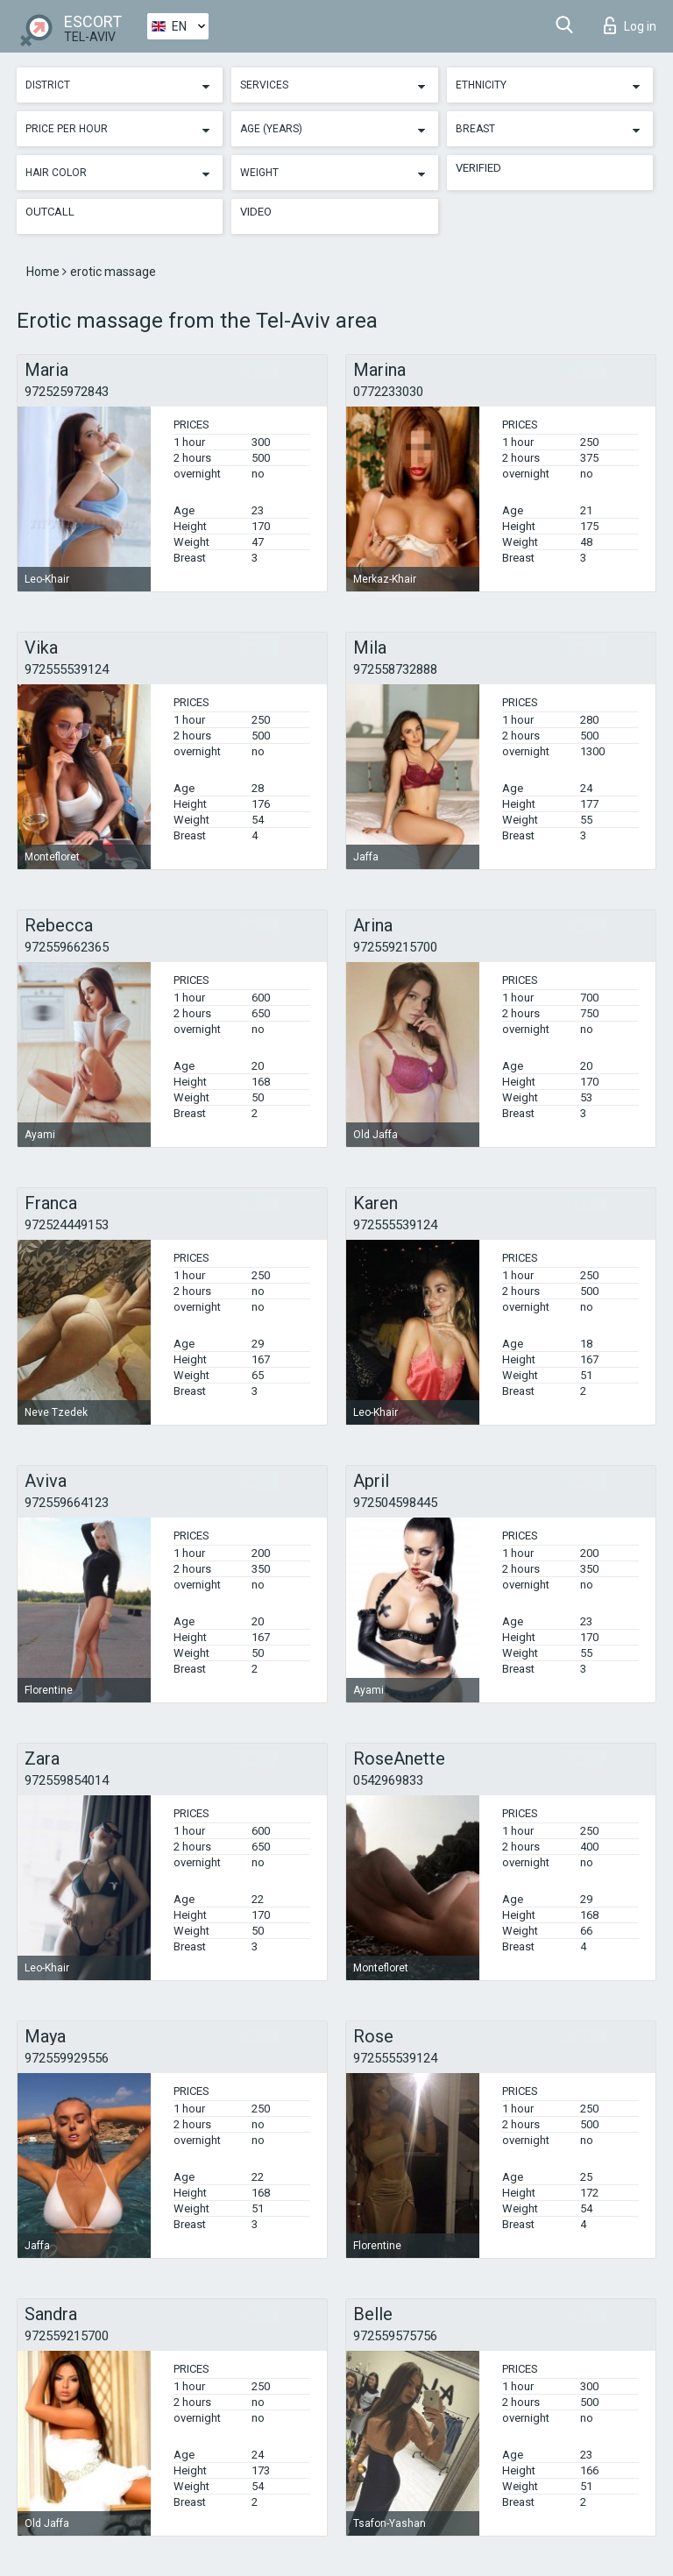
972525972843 (67, 392)
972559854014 (67, 1780)
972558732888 (395, 669)
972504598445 (395, 1503)
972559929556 (67, 2058)
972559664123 (67, 1503)
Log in (630, 25)
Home (44, 272)
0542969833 (388, 1780)
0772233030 (388, 392)
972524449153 (67, 1225)
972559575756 (395, 2336)
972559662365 (67, 947)
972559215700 (395, 947)
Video (256, 211)
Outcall (49, 211)
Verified (478, 167)
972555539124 (67, 669)
